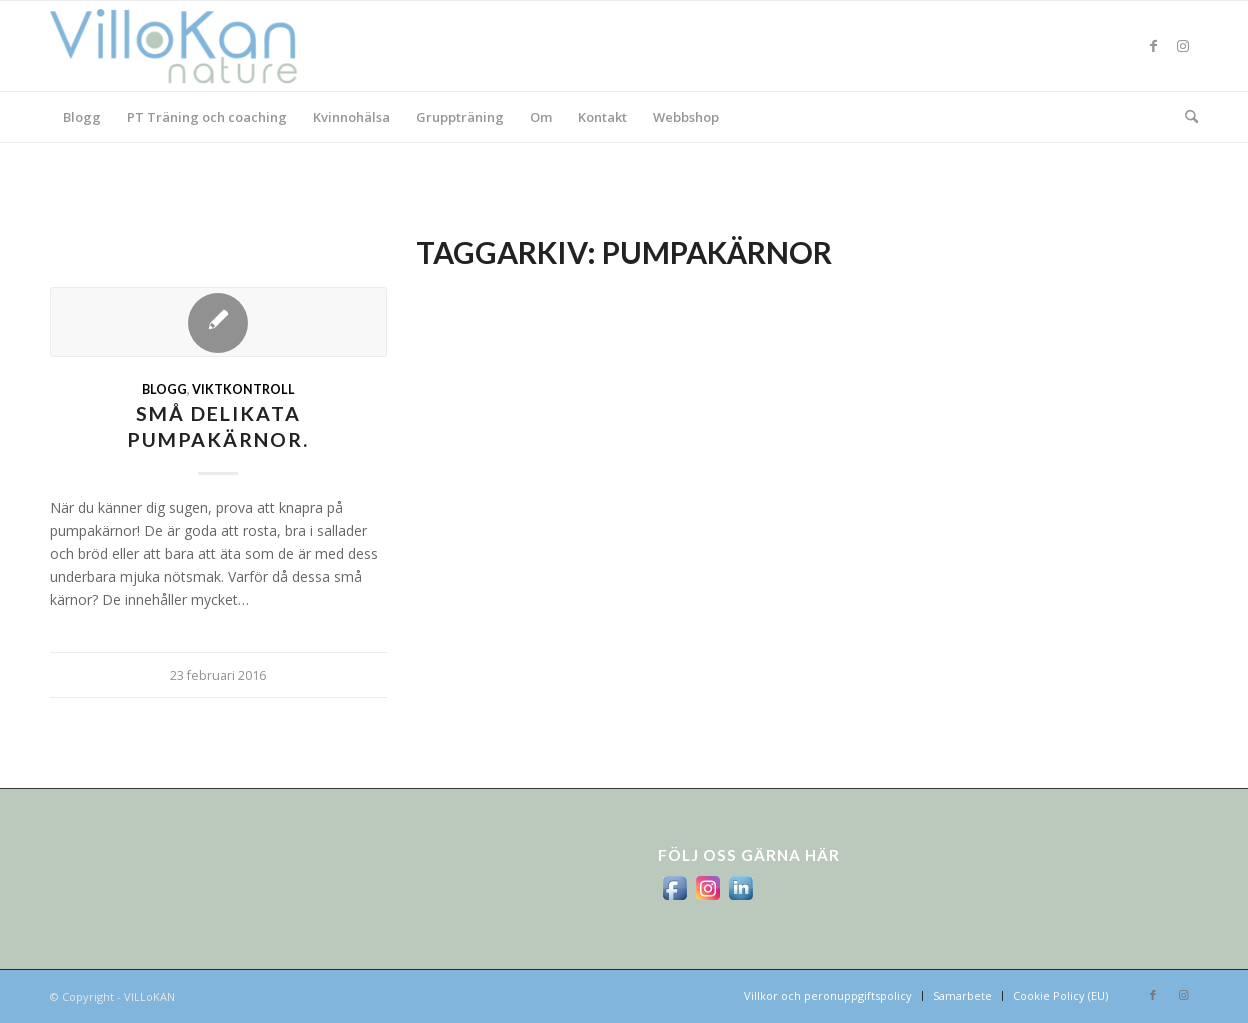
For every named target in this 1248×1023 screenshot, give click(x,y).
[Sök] (1185, 117)
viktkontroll (243, 389)
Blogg (164, 389)
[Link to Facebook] (1153, 46)
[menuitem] (82, 117)
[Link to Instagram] (1183, 46)
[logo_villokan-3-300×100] (185, 46)
